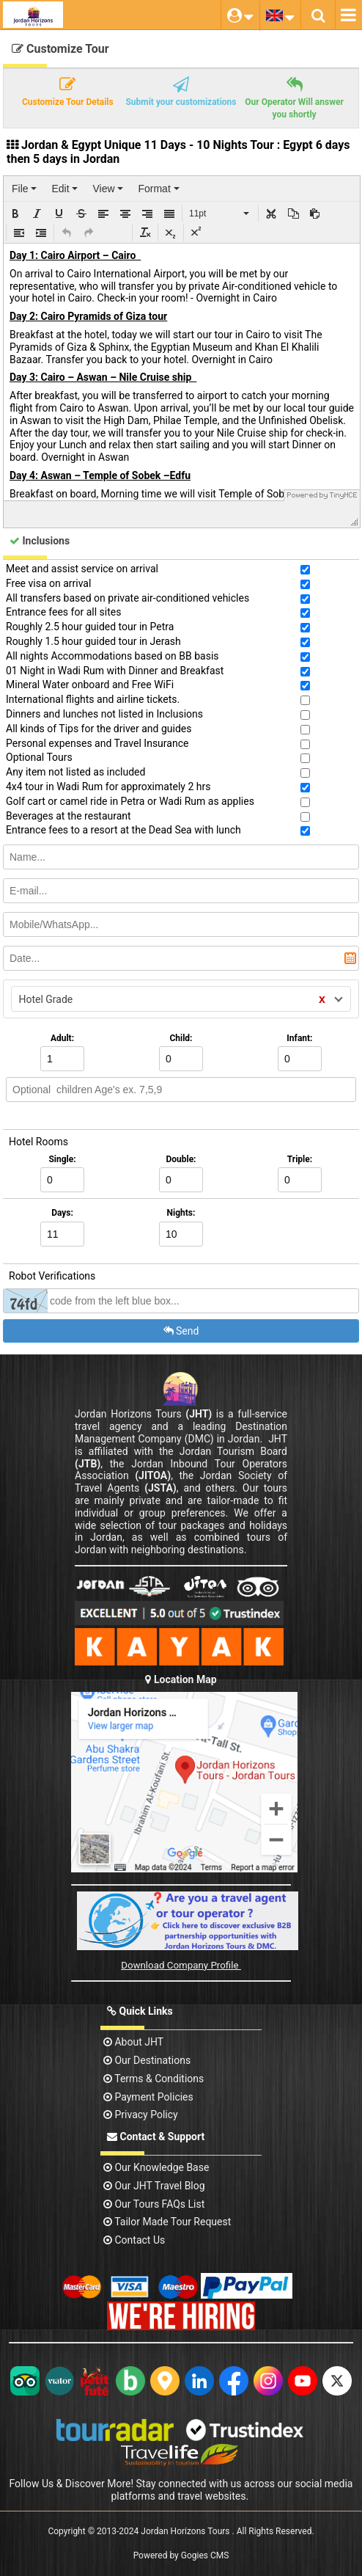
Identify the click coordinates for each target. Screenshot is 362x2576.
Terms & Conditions (153, 2078)
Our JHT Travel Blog (154, 2186)
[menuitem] (24, 189)
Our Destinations (147, 2060)
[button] (15, 213)
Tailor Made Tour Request (167, 2221)
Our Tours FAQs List (153, 2204)
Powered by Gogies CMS (181, 2555)
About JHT (133, 2042)
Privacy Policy (140, 2114)
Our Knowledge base (156, 2167)
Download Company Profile (181, 1965)
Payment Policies (148, 2097)
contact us (134, 2240)
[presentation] (24, 188)
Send (181, 1331)
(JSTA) (160, 1488)
